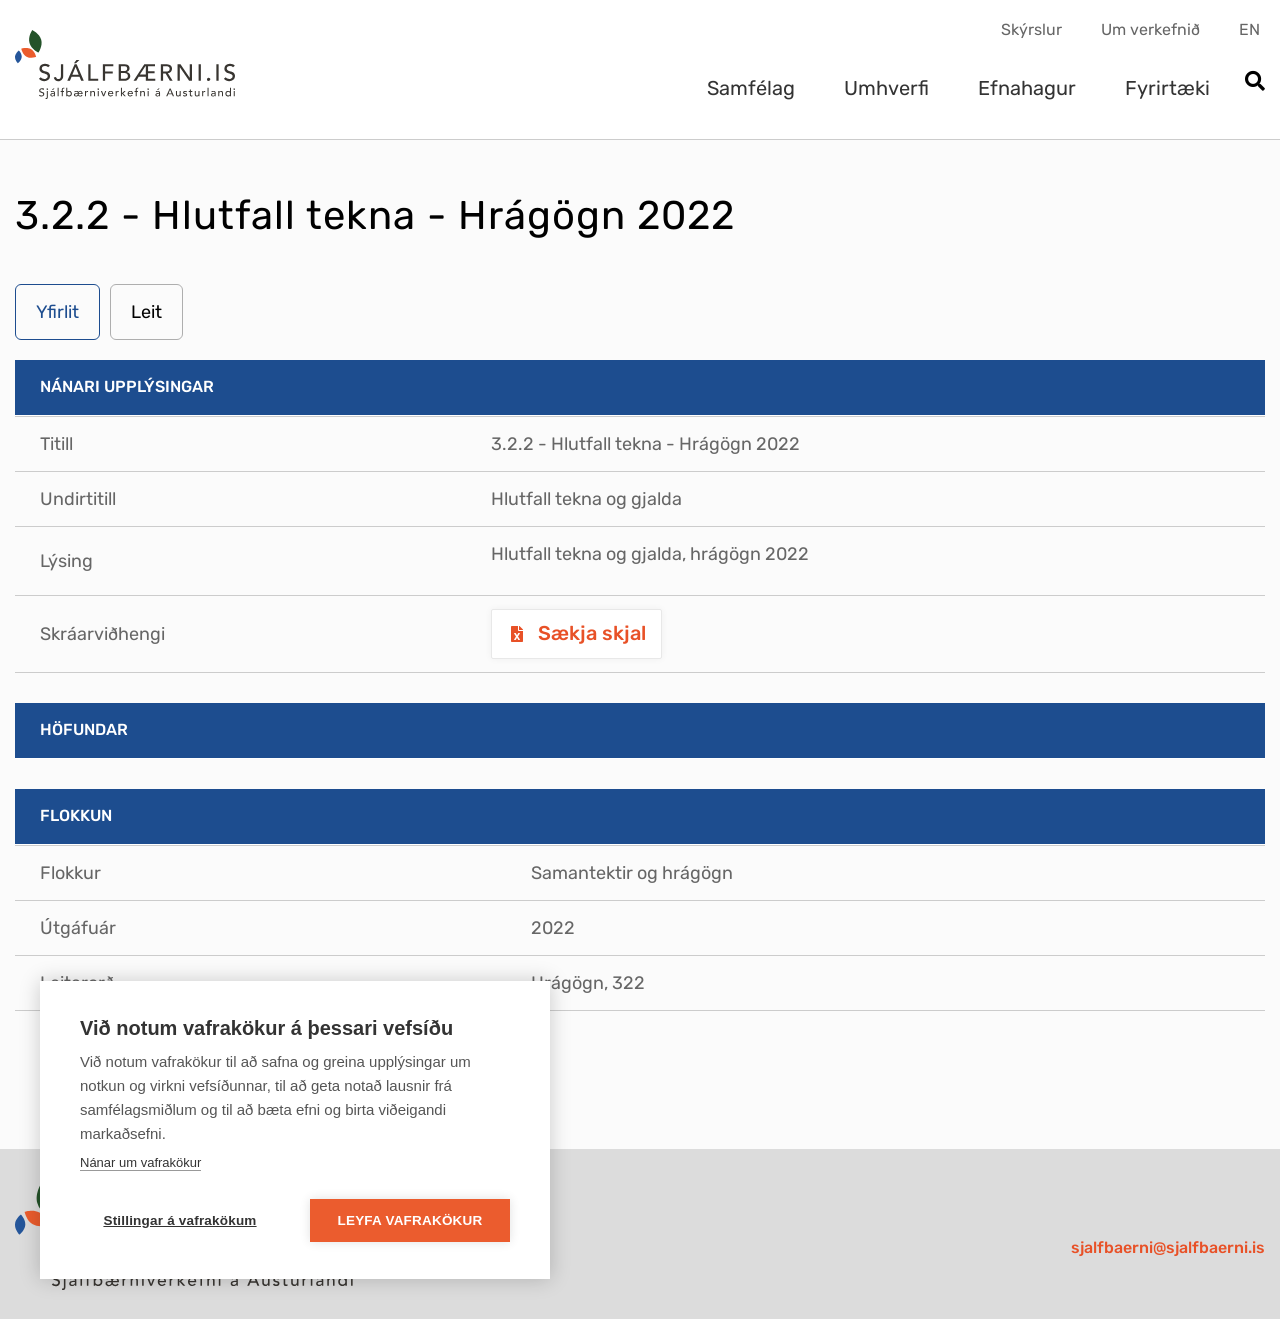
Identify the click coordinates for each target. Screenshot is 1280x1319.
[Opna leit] (1254, 82)
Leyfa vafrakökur (410, 1220)
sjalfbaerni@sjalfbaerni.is (1168, 1247)
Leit (146, 312)
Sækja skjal (589, 633)
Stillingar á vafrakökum (179, 1220)
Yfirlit (57, 312)
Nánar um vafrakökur (140, 1162)
